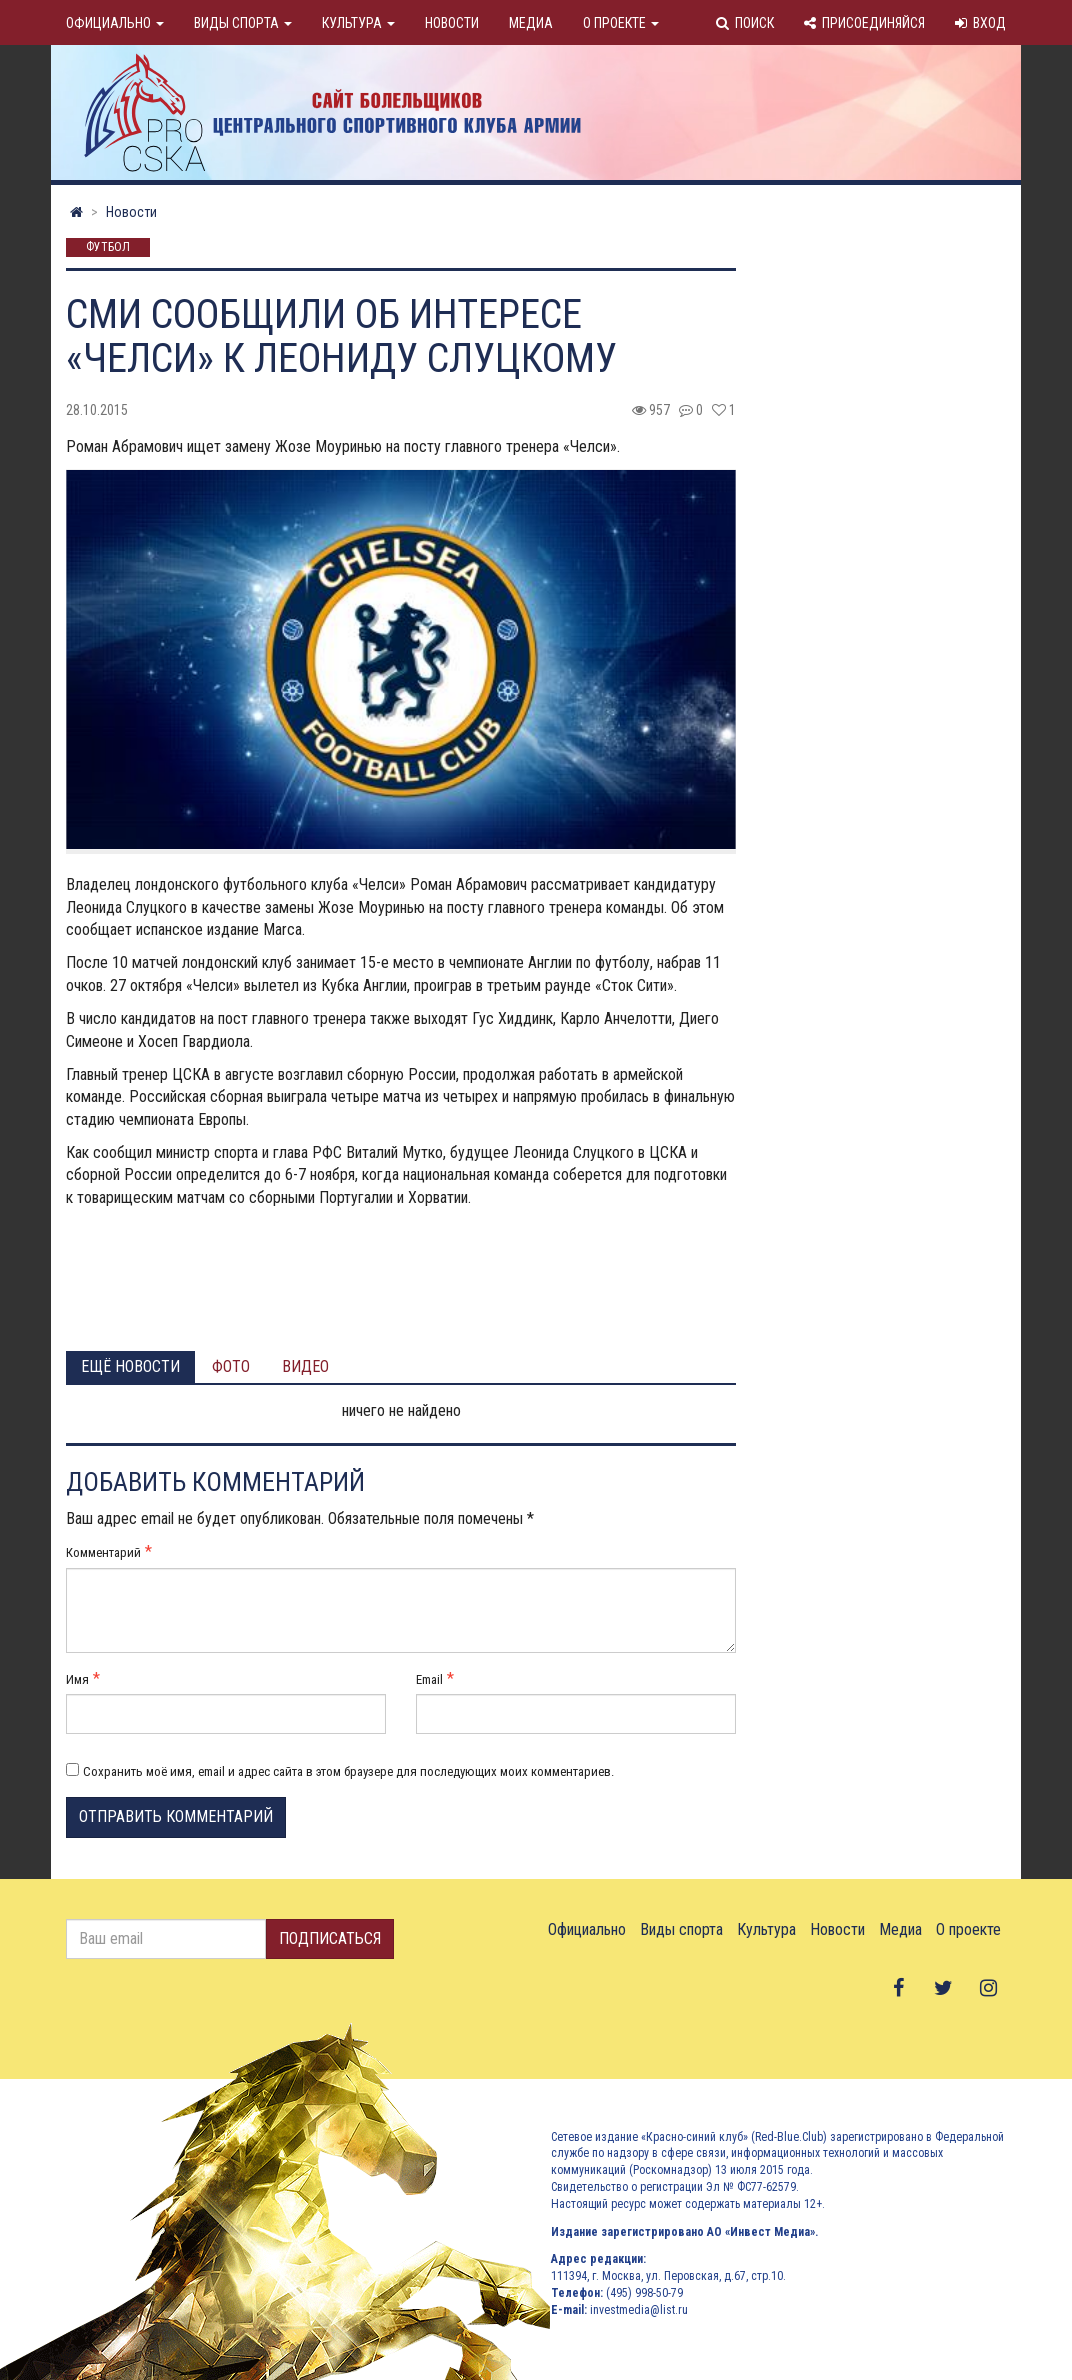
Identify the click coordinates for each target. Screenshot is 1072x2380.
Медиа (531, 23)
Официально (115, 23)
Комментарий (103, 1552)
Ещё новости (130, 1366)
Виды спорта (243, 23)
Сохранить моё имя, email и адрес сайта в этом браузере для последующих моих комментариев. (348, 1771)
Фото (231, 1366)
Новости (452, 23)
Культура (358, 23)
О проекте (621, 23)
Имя (77, 1679)
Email (429, 1679)
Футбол (108, 248)
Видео (305, 1366)
